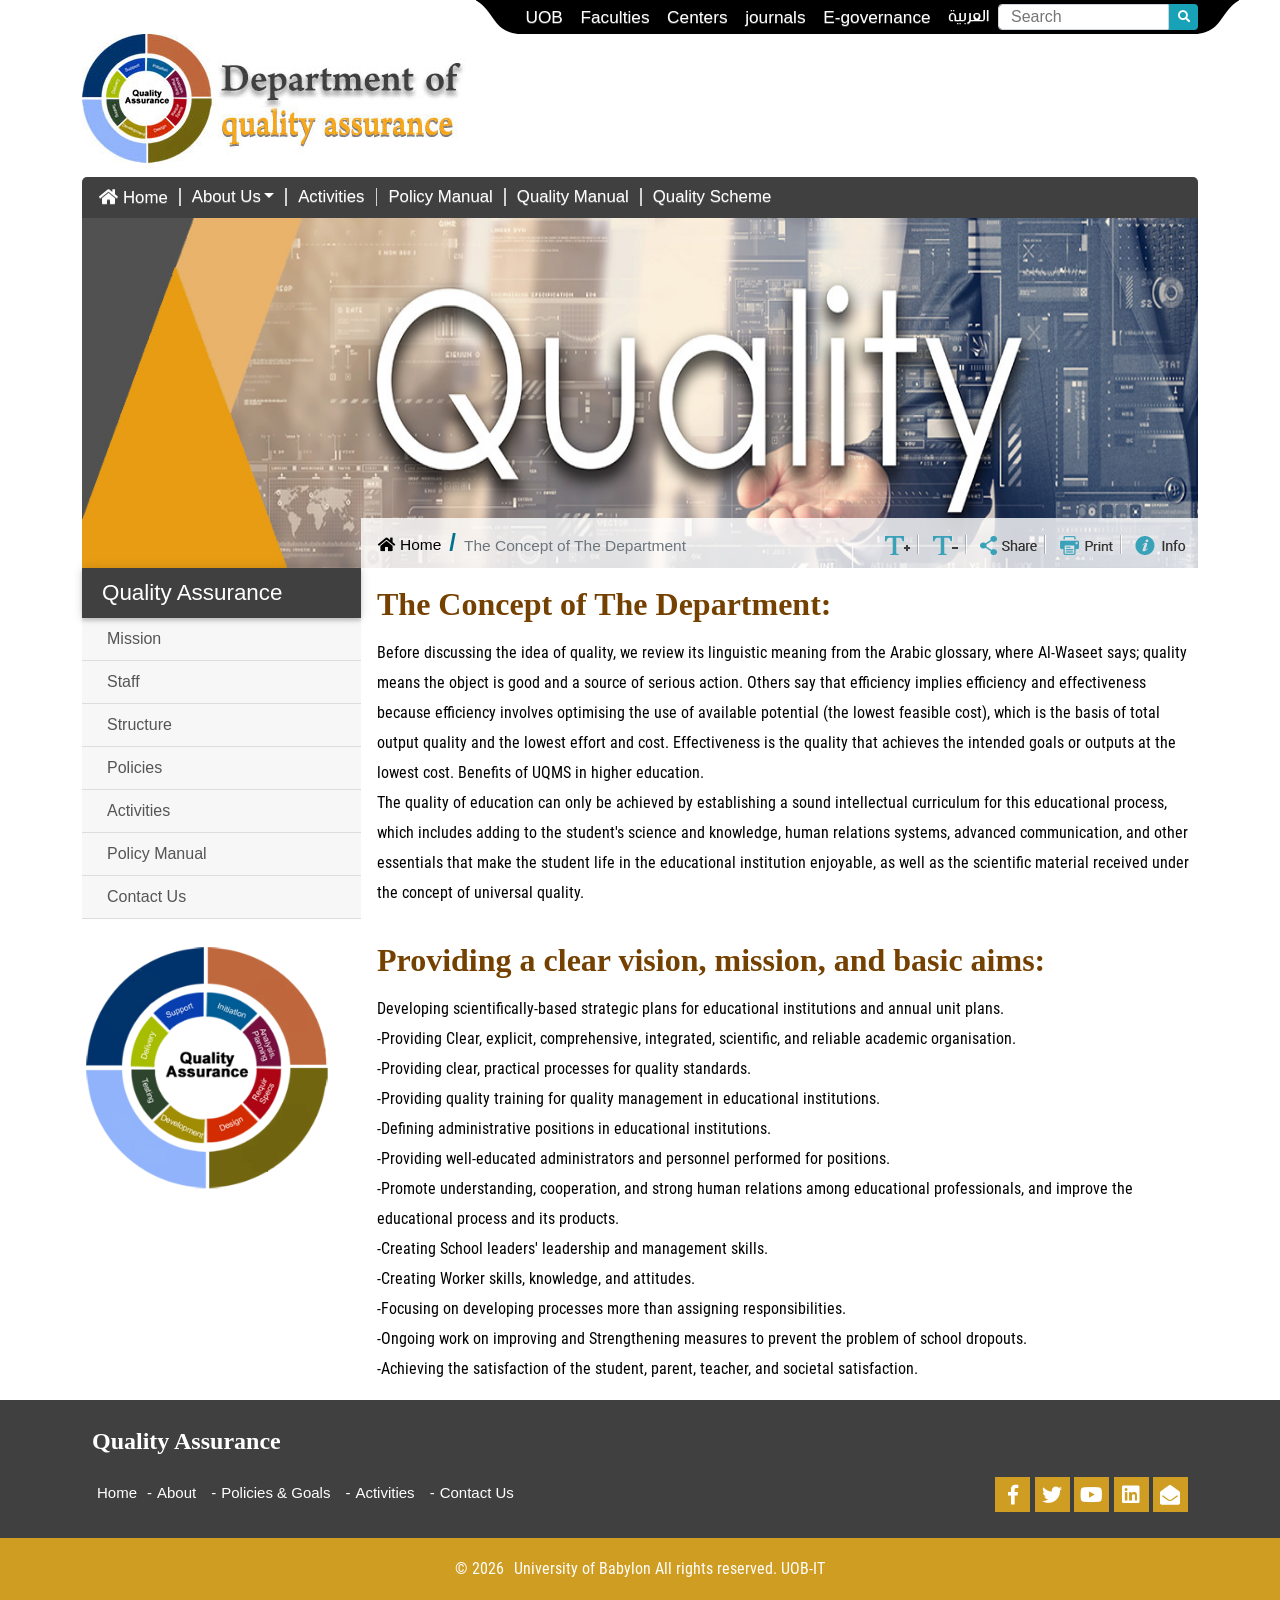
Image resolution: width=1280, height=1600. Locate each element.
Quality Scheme (712, 196)
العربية (968, 17)
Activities (331, 196)
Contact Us (146, 896)
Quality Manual (573, 196)
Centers (697, 17)
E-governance (877, 17)
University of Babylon (582, 1568)
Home (131, 197)
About (176, 1492)
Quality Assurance (192, 592)
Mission (134, 638)
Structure (139, 724)
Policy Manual (440, 196)
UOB (543, 17)
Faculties (614, 17)
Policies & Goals (275, 1492)
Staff (123, 681)
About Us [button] (226, 196)
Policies (134, 767)
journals (775, 17)
